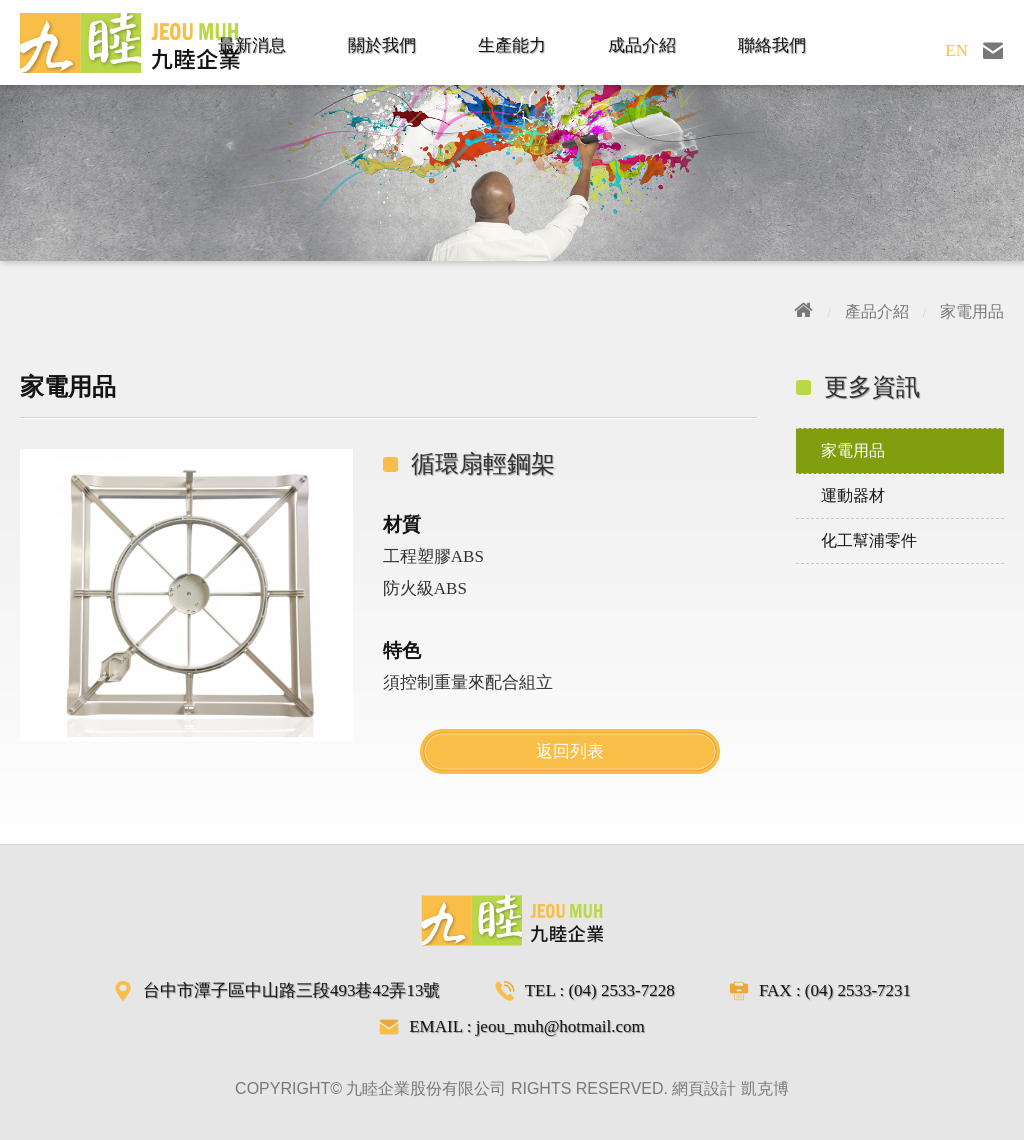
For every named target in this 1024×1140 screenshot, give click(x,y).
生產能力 (512, 45)
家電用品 (972, 311)
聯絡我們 (772, 45)
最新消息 (252, 45)
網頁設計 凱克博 (730, 1088)
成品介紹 (642, 45)
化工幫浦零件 (869, 540)
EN (956, 50)
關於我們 (382, 45)
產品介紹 (877, 311)
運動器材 (853, 495)
